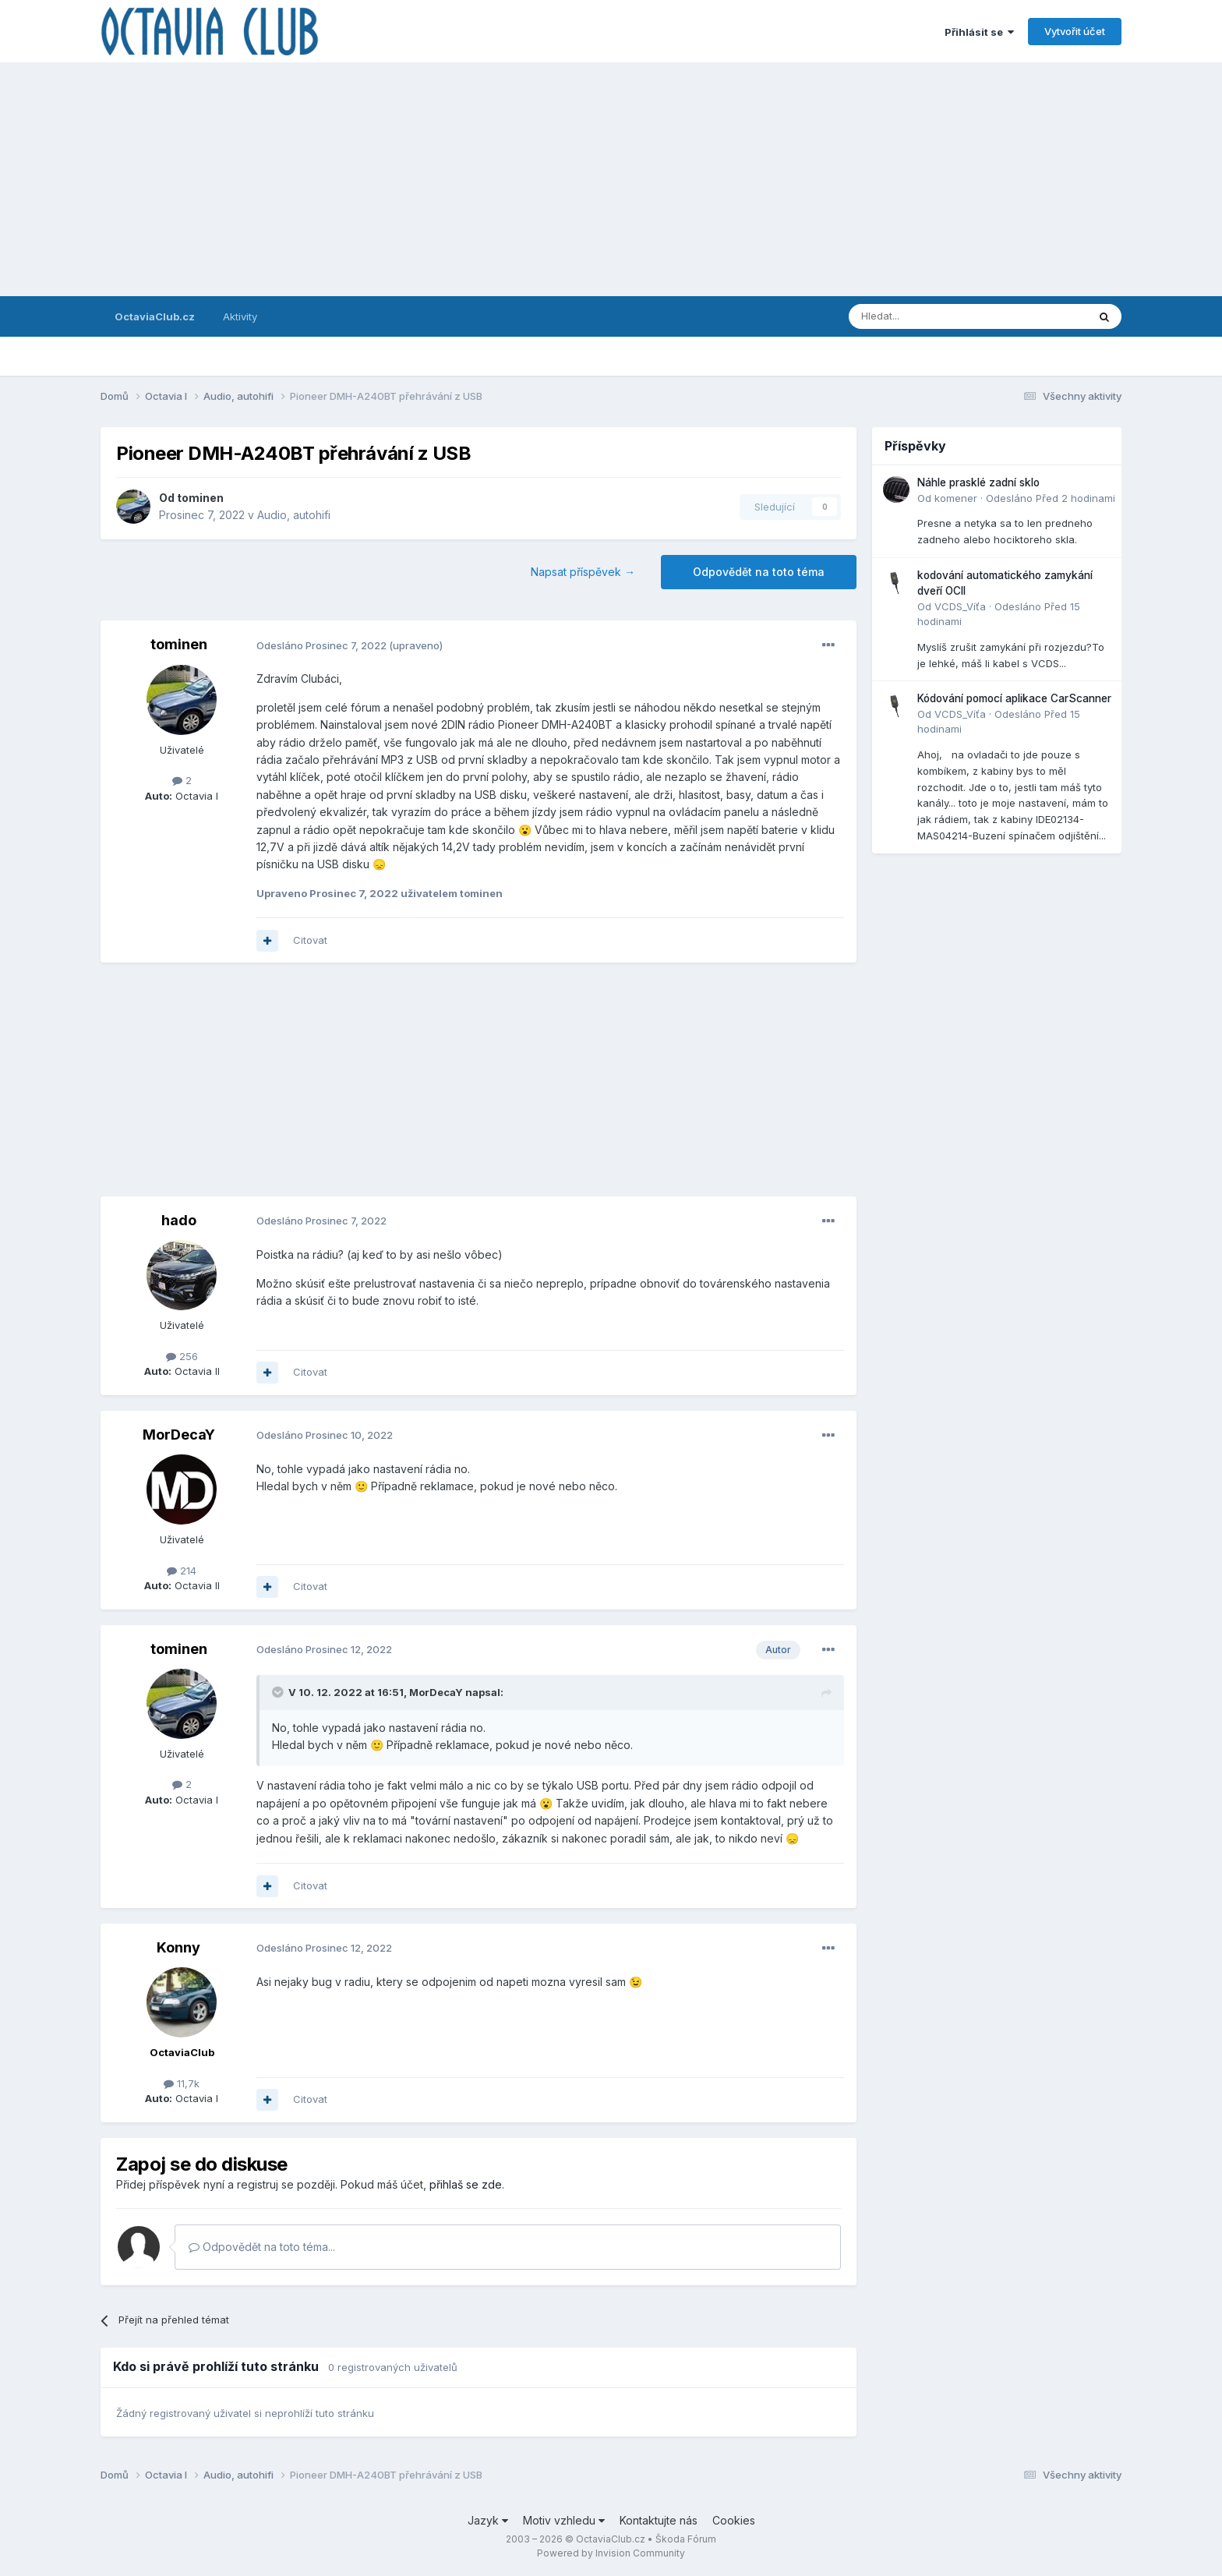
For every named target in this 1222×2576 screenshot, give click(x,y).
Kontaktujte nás (659, 2520)
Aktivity (240, 316)
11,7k (182, 2083)
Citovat (310, 940)
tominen (200, 497)
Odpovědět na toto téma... (262, 2246)
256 (182, 1356)
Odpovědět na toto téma (759, 571)
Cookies (733, 2520)
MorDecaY (179, 1434)
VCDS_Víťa (960, 606)
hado (178, 1220)
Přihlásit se (979, 32)
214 (181, 1570)
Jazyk (488, 2520)
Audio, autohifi (293, 514)
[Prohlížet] (928, 316)
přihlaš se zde (465, 2184)
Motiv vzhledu (564, 2520)
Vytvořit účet (1074, 31)
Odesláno (321, 645)
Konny (178, 1947)
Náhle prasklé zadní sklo (978, 482)
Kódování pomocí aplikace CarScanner (1014, 698)
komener (955, 498)
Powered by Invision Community (611, 2553)
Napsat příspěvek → (583, 571)
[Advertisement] (611, 179)
